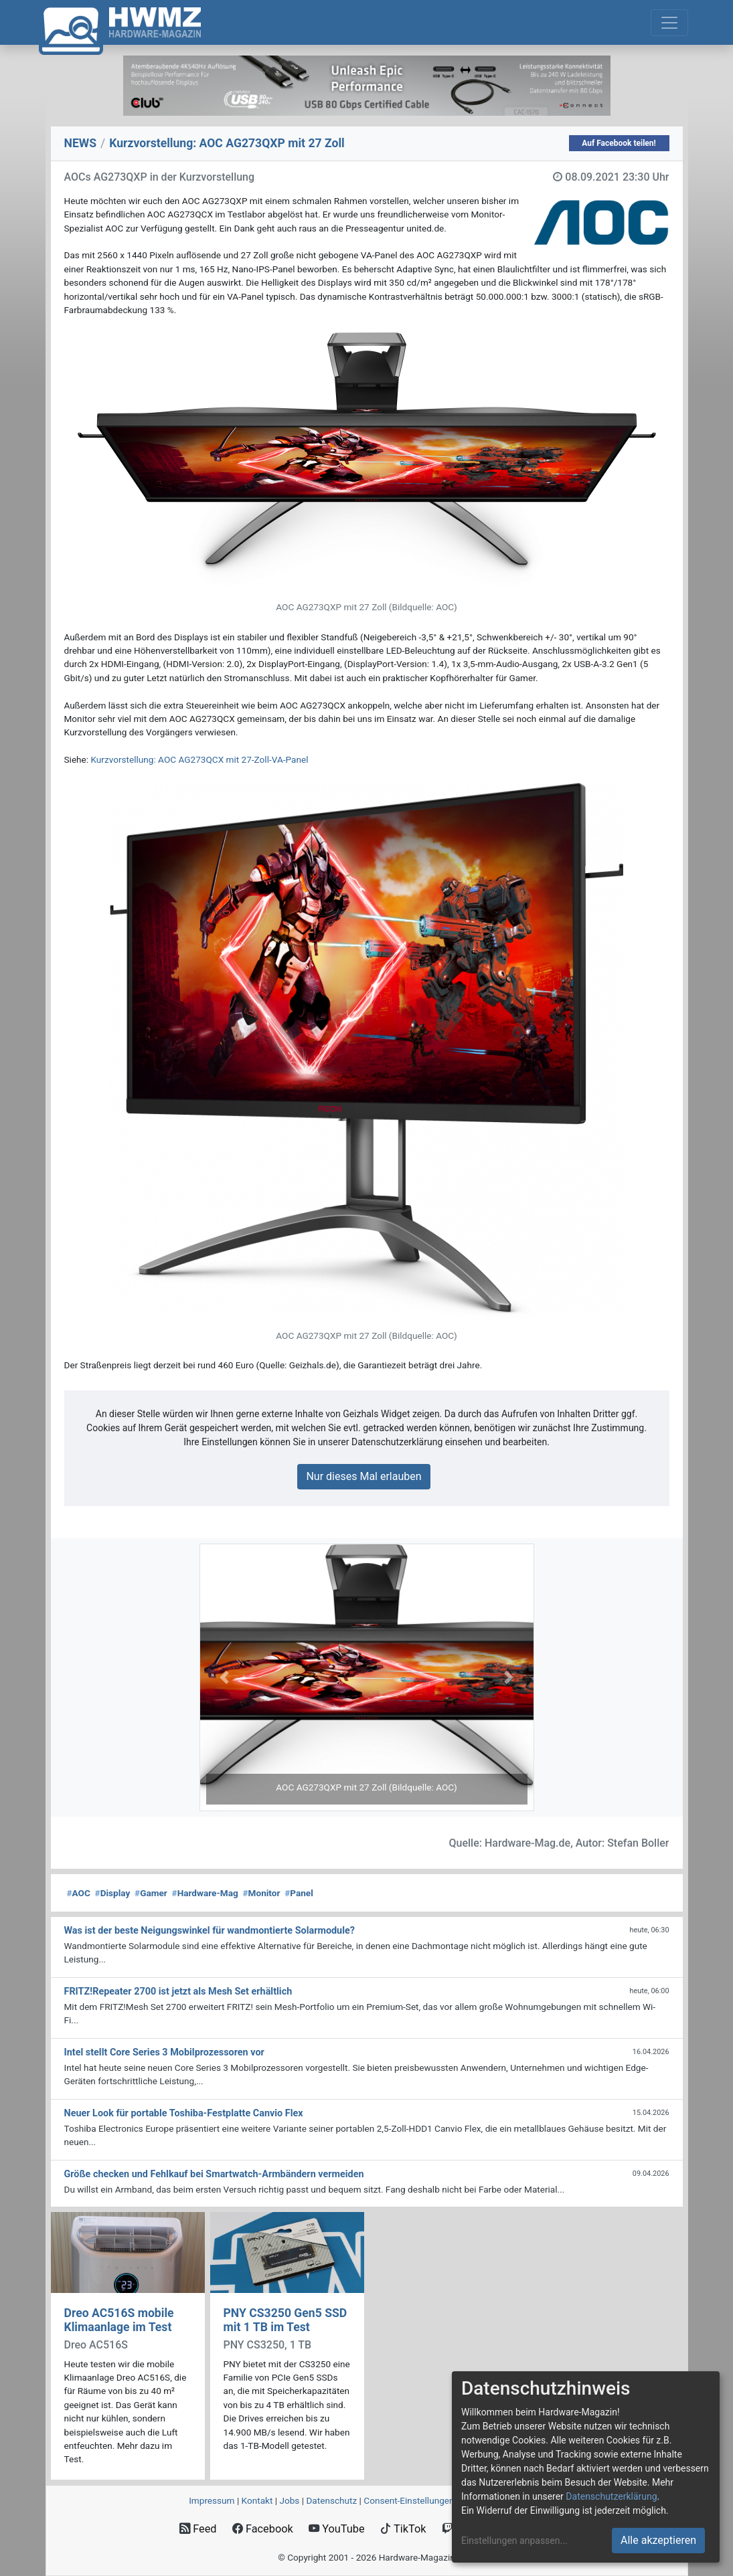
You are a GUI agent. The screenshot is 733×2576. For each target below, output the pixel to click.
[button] (224, 1677)
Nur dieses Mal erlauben (363, 1476)
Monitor (261, 1893)
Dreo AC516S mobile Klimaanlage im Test (119, 2320)
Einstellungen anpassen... (514, 2540)
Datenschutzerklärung (611, 2496)
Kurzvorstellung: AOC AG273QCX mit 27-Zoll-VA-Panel (199, 759)
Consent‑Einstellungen (408, 2500)
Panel (298, 1893)
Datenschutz (331, 2500)
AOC (78, 1893)
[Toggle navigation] (669, 22)
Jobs (289, 2500)
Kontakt (257, 2500)
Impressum (211, 2500)
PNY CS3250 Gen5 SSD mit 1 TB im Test (285, 2320)
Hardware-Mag (205, 1893)
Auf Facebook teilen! (619, 143)
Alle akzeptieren (658, 2540)
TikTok (403, 2528)
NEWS (80, 143)
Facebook (262, 2528)
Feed (197, 2528)
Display (113, 1893)
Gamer (151, 1893)
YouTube (336, 2528)
